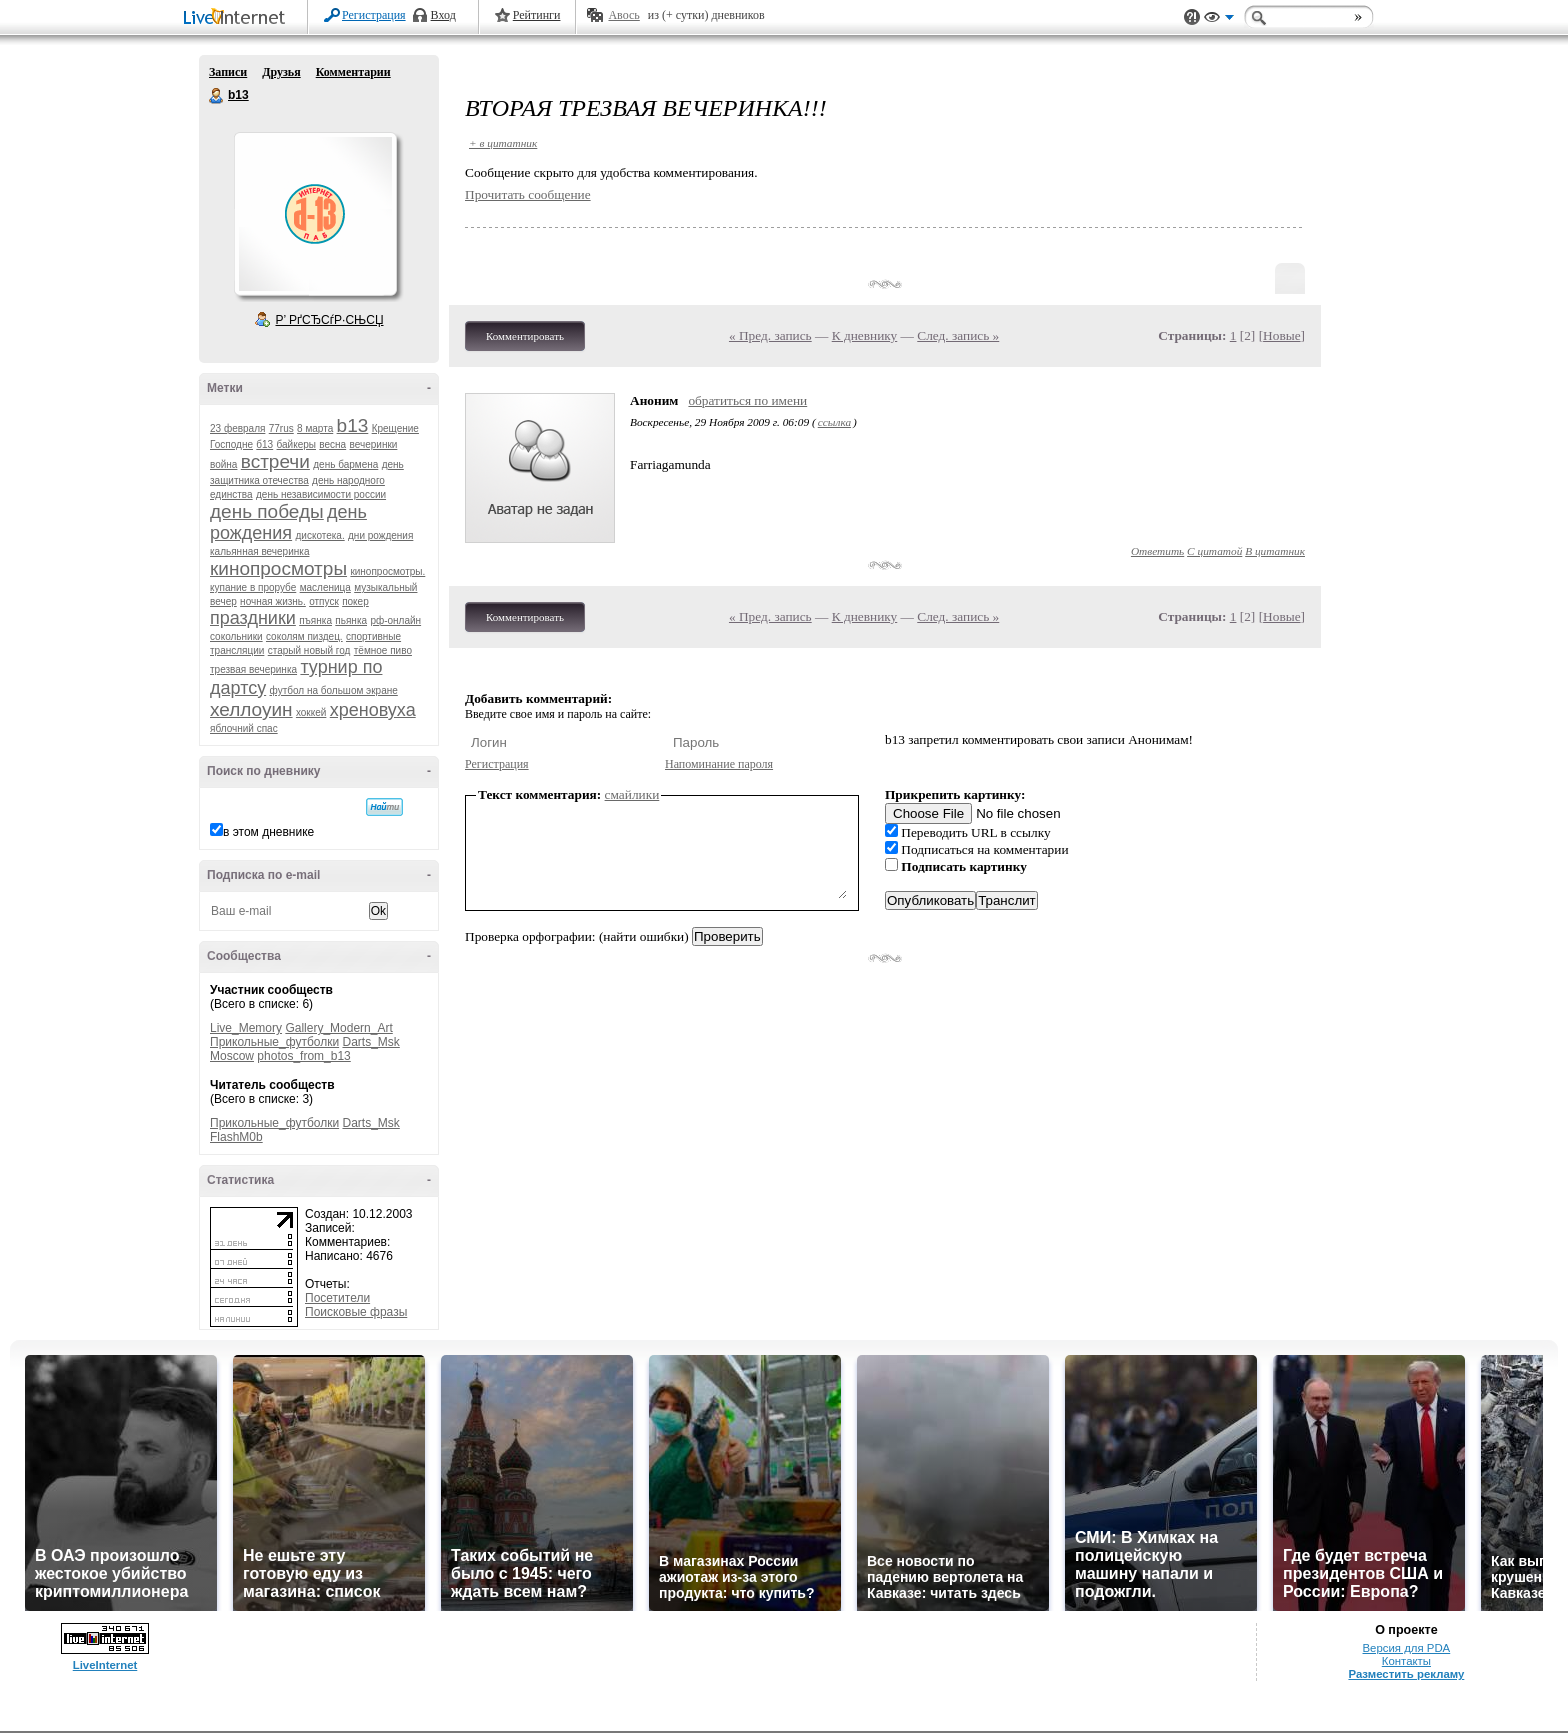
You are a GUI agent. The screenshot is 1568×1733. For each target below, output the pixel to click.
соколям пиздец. (304, 636)
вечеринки (374, 444)
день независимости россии (321, 494)
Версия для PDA (1407, 1648)
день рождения (288, 522)
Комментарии (353, 72)
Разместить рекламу (1406, 1674)
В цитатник (1275, 551)
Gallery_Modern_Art (338, 1028)
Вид (1219, 20)
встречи (275, 461)
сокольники (236, 636)
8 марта (315, 428)
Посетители (337, 1298)
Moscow (232, 1056)
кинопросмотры (278, 568)
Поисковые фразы (356, 1312)
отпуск (324, 601)
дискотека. (319, 535)
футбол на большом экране (334, 690)
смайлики (632, 794)
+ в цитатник (503, 143)
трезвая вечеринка (253, 669)
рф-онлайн (395, 620)
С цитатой (1214, 551)
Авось (623, 15)
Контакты (1406, 1661)
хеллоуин (251, 709)
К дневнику (865, 335)
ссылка (834, 422)
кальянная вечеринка (259, 551)
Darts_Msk (370, 1042)
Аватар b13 (315, 214)
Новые (1281, 335)
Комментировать (525, 336)
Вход (443, 15)
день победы (267, 511)
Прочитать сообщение (528, 194)
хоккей (311, 712)
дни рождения (380, 535)
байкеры (296, 444)
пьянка (351, 620)
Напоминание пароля (719, 764)
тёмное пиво (383, 650)
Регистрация (374, 15)
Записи (228, 72)
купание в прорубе (253, 587)
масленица (325, 587)
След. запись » (958, 335)
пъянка (315, 620)
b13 (217, 96)
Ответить (1157, 551)
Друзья (281, 72)
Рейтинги (537, 15)
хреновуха (373, 710)
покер (355, 601)
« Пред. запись (770, 335)
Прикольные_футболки (274, 1042)
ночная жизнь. (273, 601)
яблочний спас (244, 728)
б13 (264, 444)
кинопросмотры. (387, 571)
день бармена (345, 464)
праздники (253, 618)
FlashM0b (236, 1137)
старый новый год (309, 650)
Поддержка (1192, 17)
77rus (281, 428)
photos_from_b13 (303, 1056)
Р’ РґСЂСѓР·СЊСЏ (330, 320)
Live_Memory (246, 1028)
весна (332, 444)
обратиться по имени (747, 400)
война (223, 464)
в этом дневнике (268, 832)
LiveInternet (238, 18)
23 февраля (237, 428)
